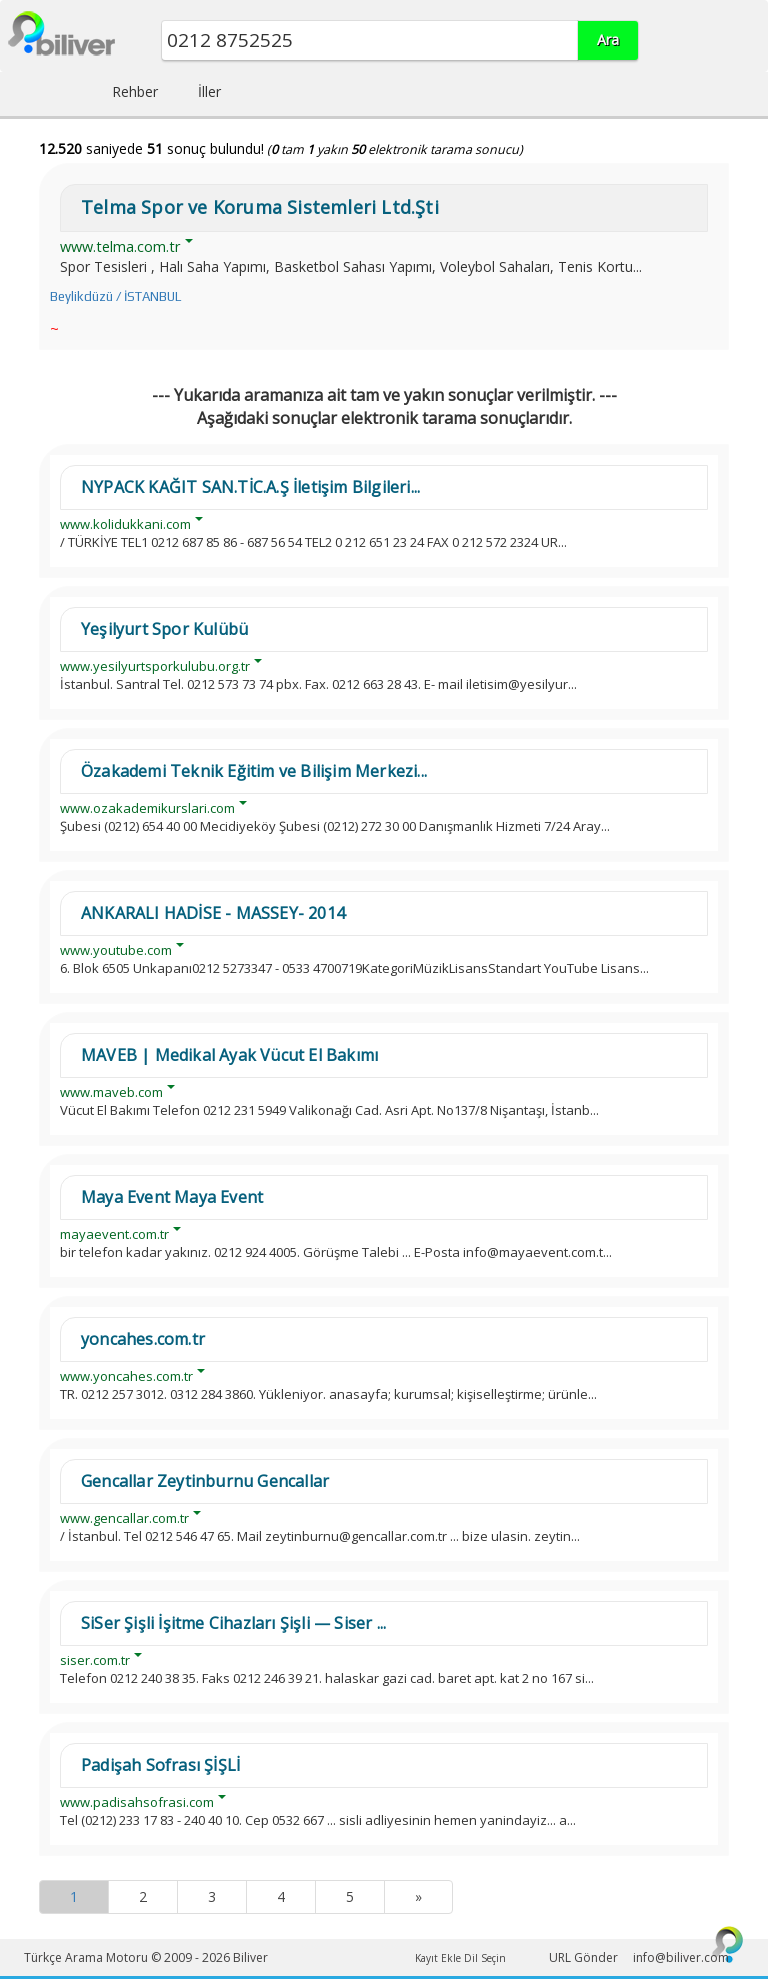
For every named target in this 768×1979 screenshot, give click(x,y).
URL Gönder (583, 1957)
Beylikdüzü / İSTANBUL (115, 296)
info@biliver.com (681, 1957)
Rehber (135, 91)
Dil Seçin (485, 1958)
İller (209, 91)
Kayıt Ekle (438, 1958)
